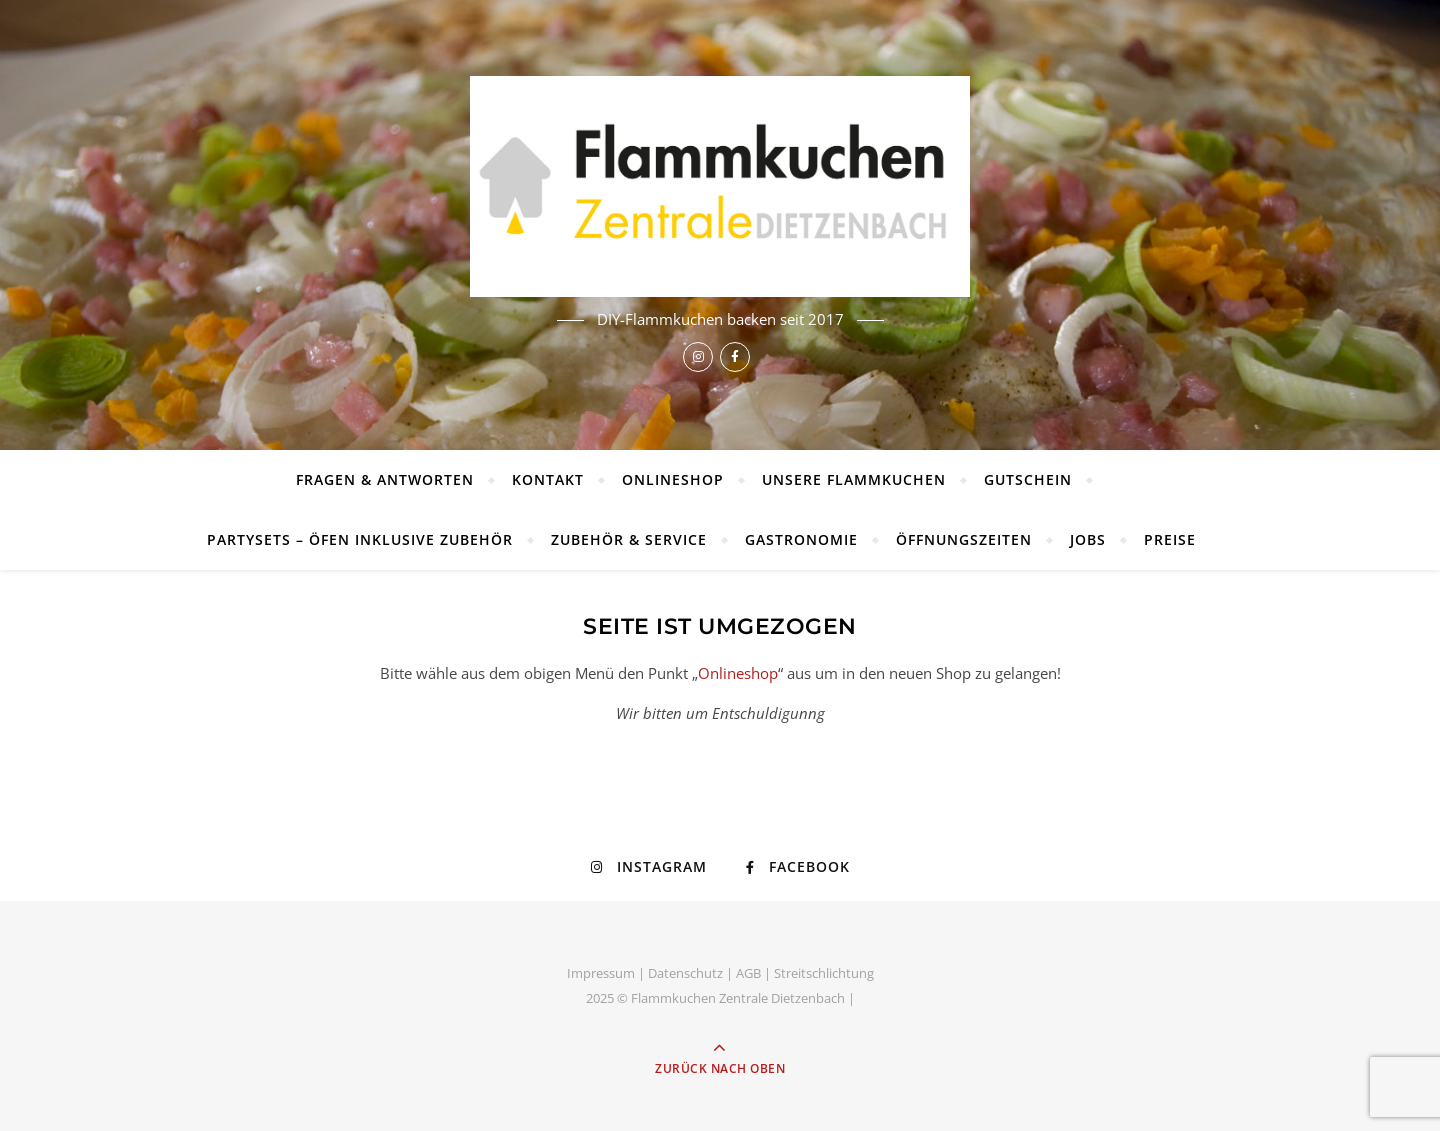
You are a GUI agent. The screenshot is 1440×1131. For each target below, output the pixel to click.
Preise (1170, 539)
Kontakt (548, 479)
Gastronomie (801, 539)
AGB (748, 973)
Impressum (601, 973)
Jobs (1088, 539)
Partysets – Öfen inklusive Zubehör (360, 539)
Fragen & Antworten (385, 479)
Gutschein (1028, 479)
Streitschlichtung (824, 973)
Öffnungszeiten (964, 539)
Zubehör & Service (629, 539)
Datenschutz (685, 973)
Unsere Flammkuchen (854, 479)
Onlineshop (673, 479)
